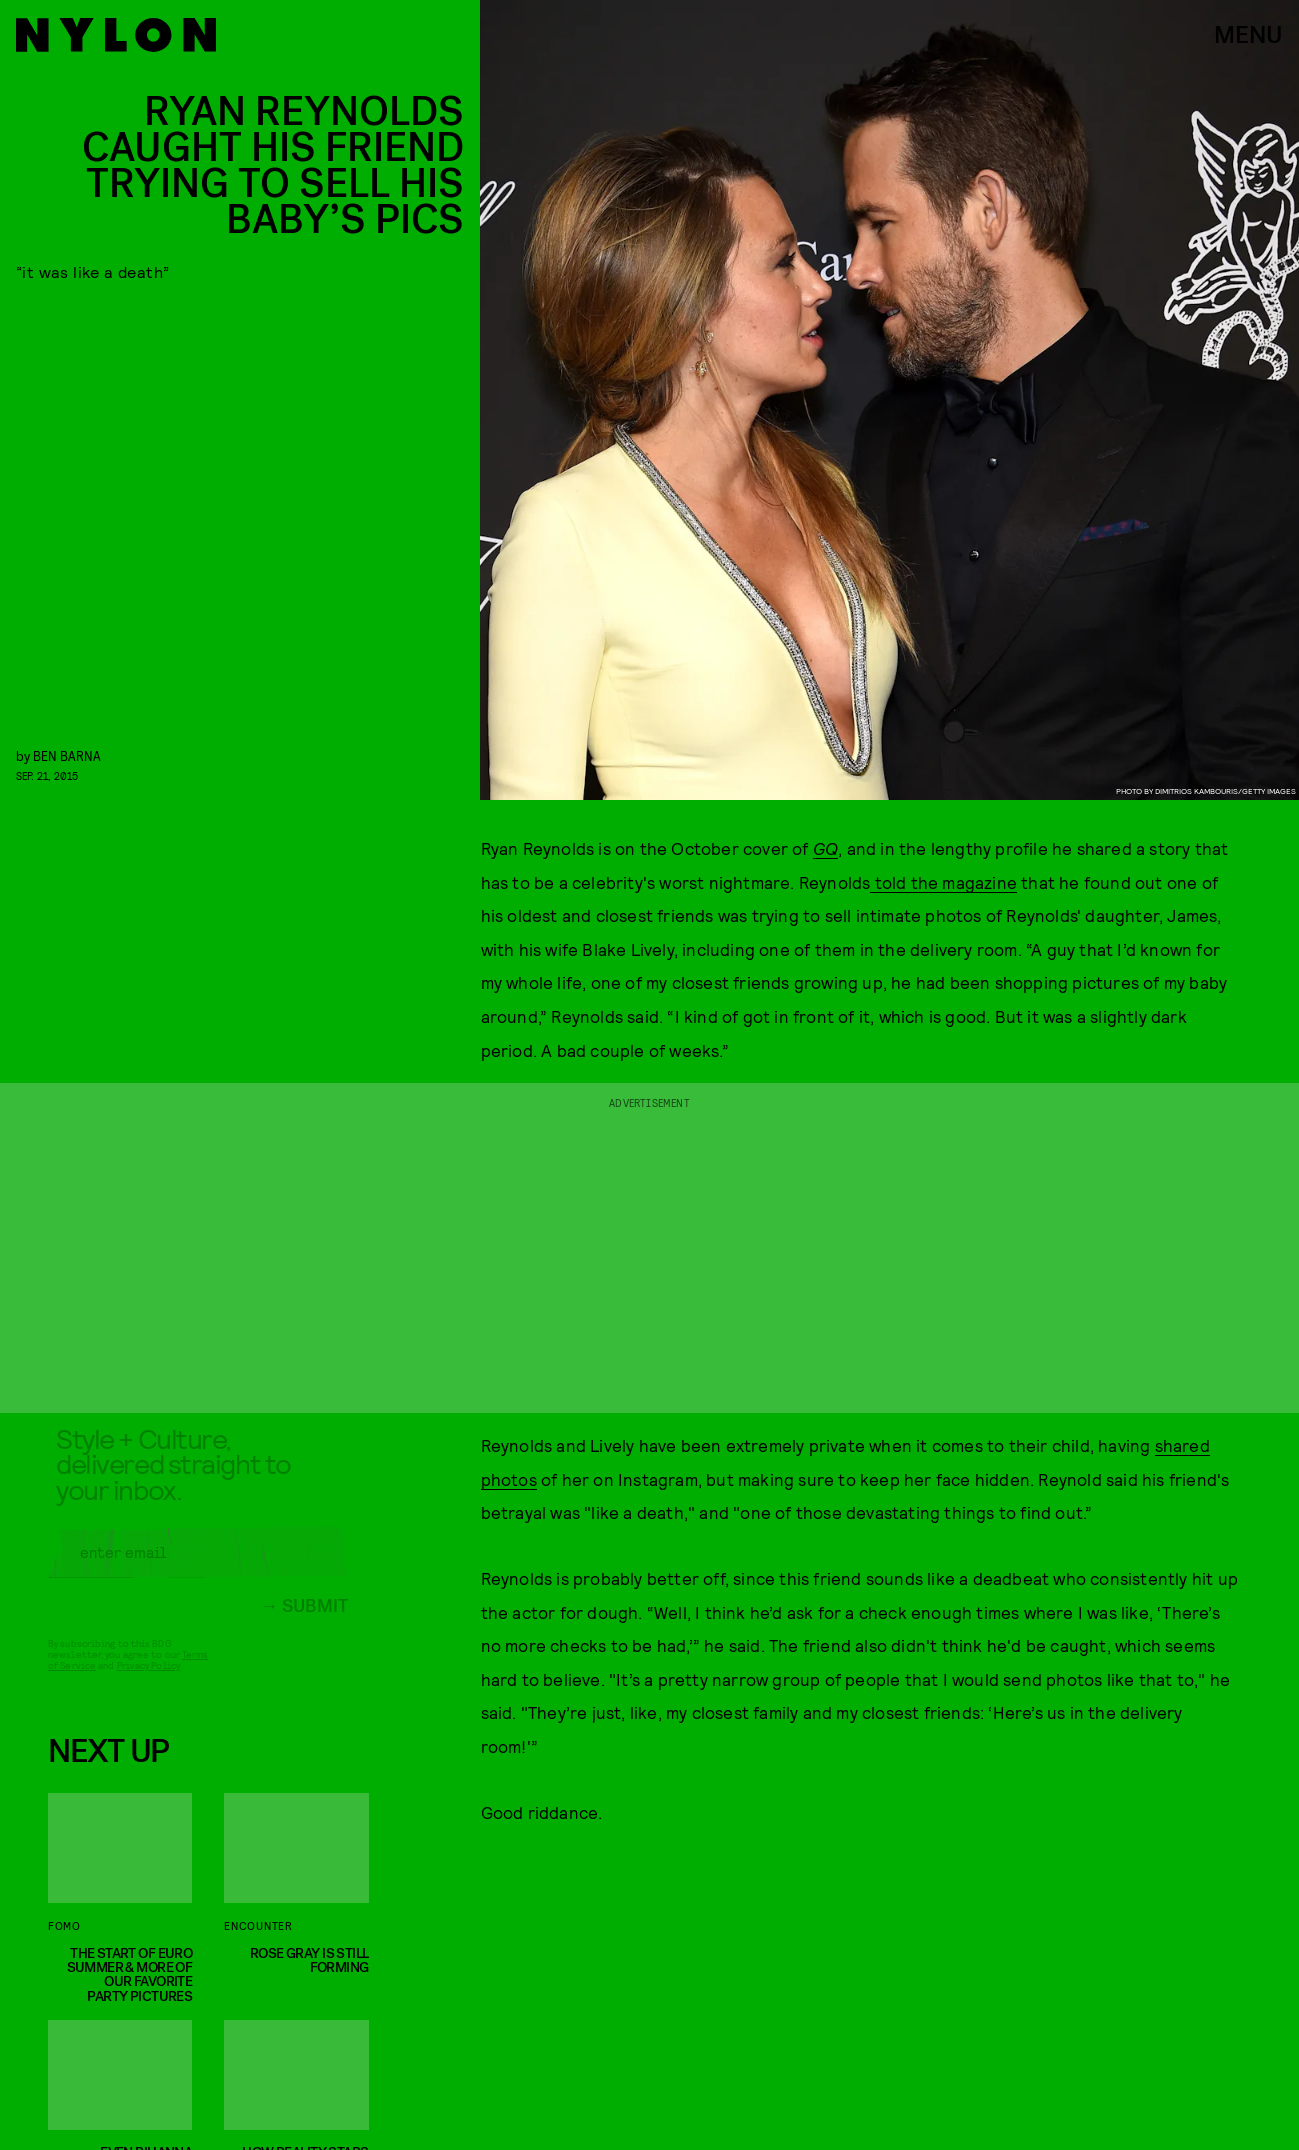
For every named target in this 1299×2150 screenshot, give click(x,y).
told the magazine (943, 882)
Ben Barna (67, 755)
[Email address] (198, 1567)
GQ (825, 848)
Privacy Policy (148, 1680)
